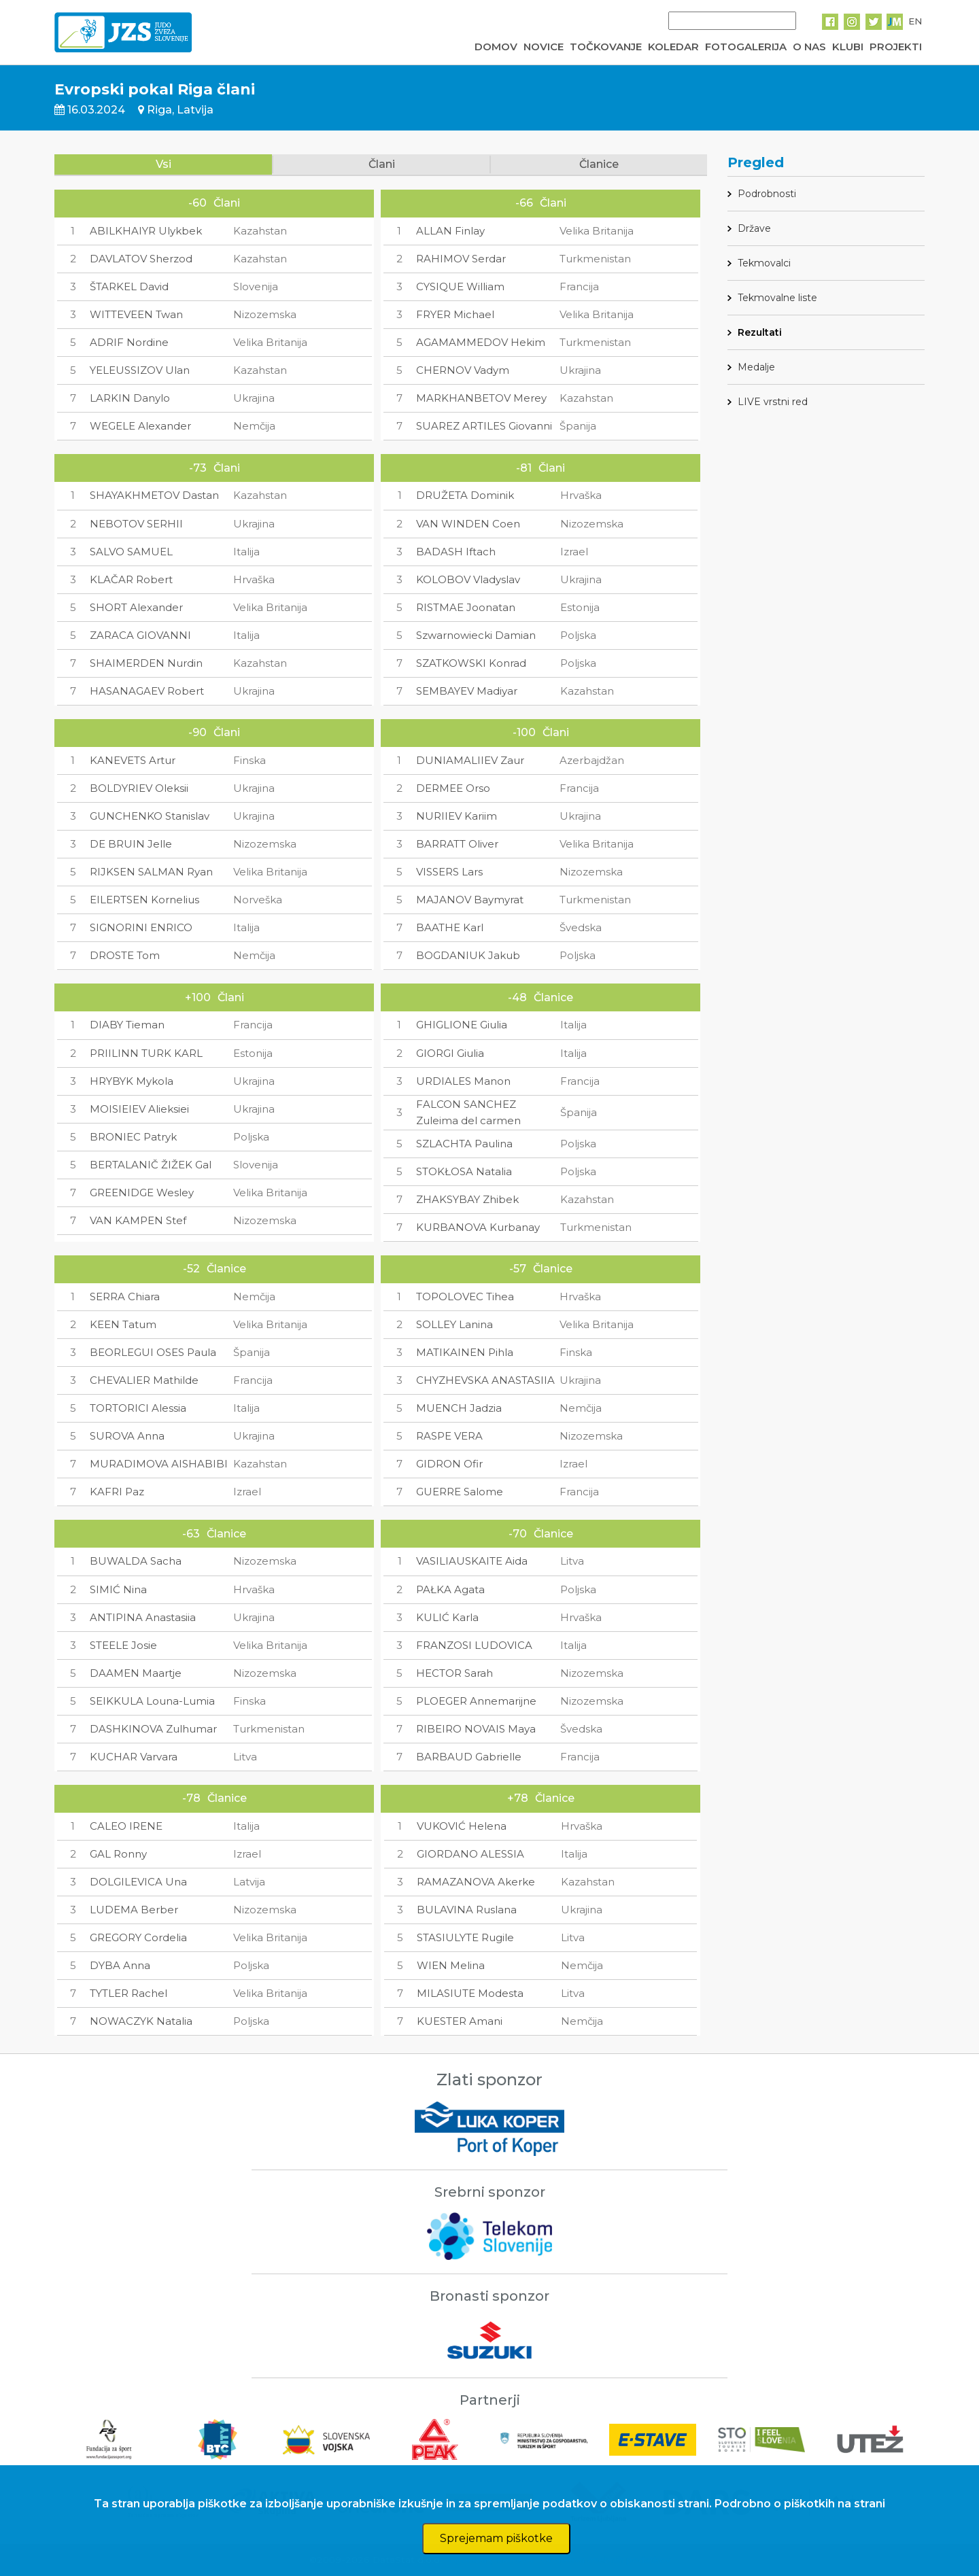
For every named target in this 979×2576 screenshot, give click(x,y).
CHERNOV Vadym (462, 370)
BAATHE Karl (449, 927)
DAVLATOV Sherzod (141, 258)
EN (915, 21)
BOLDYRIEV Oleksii (139, 788)
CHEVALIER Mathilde (144, 1380)
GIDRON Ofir (449, 1463)
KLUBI (847, 46)
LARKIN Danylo (130, 397)
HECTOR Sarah (454, 1673)
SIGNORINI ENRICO (141, 927)
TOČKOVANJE (606, 46)
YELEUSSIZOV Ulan (140, 370)
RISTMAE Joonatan (465, 607)
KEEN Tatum (123, 1324)
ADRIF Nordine (129, 342)
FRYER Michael (455, 314)
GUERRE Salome (459, 1491)
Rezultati (760, 332)
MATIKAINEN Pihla (464, 1352)
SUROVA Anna (127, 1435)
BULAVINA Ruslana (467, 1909)
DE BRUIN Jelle (131, 843)
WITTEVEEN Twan (136, 314)
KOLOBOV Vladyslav (468, 579)
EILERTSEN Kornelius (144, 899)
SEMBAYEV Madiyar (466, 690)
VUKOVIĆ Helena (461, 1826)
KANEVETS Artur (132, 760)
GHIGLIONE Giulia (461, 1024)
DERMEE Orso (453, 788)
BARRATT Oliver (457, 843)
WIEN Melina (451, 1965)
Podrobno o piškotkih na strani (800, 2503)
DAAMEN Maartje (136, 1673)
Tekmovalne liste (777, 298)
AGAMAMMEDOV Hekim (480, 342)
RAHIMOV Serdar (461, 258)
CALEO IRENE (126, 1826)
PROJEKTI (896, 46)
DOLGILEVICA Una (138, 1881)
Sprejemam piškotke (496, 2538)
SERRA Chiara (125, 1296)
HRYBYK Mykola (131, 1081)
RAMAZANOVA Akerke (476, 1881)
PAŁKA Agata (450, 1589)
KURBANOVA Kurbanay (478, 1227)
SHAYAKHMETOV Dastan (154, 495)
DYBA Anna (120, 1965)
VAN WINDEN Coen (468, 523)
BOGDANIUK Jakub (468, 955)
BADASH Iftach (456, 551)
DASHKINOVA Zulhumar (153, 1728)
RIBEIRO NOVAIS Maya (476, 1728)
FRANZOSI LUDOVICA (474, 1645)
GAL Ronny (118, 1853)
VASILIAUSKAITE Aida (472, 1560)
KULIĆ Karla (447, 1617)
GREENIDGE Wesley (142, 1192)
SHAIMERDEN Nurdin (146, 663)
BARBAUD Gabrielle (468, 1756)
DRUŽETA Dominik (465, 495)
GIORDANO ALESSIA (470, 1853)
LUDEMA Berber (134, 1909)
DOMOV (496, 46)
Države (754, 228)
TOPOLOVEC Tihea (465, 1296)
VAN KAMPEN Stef (138, 1220)
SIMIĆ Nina (118, 1589)
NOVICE (543, 46)
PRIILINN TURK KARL (146, 1053)
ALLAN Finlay (450, 230)
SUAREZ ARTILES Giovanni (484, 425)
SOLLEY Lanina (454, 1324)
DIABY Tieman (127, 1024)
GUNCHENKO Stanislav (149, 816)
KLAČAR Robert (131, 579)
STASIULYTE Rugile (465, 1937)
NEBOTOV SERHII (136, 523)
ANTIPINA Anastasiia (143, 1617)
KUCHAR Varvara (133, 1756)
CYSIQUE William (460, 286)
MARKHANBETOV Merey (481, 397)
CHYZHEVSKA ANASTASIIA (485, 1380)
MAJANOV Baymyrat (469, 899)
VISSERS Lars (449, 871)
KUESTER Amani (459, 2021)
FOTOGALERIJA (746, 46)
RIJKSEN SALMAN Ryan (151, 871)
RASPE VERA (449, 1435)
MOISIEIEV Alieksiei (139, 1108)
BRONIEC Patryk (133, 1136)
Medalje (756, 367)
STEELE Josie (123, 1645)
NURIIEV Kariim (456, 816)
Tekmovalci (764, 263)
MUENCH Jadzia (459, 1408)
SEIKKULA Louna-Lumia (152, 1700)
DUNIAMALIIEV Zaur (470, 760)
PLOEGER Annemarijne (476, 1700)
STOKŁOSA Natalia (464, 1171)
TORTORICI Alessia (138, 1408)
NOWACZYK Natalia (141, 2021)
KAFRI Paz (117, 1491)
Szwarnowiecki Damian (476, 635)
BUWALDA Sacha (136, 1560)
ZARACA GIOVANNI (140, 635)
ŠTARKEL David (129, 286)
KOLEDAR (673, 46)
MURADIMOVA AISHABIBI (159, 1463)
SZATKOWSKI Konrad (471, 663)
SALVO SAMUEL (131, 551)
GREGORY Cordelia (138, 1937)
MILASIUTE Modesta (470, 1993)
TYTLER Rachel (128, 1993)
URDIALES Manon (463, 1081)
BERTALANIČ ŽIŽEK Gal (150, 1164)
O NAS (809, 46)
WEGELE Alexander (140, 425)
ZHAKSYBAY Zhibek (467, 1199)
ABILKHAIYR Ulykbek (146, 230)
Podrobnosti (767, 194)
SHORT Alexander (136, 607)
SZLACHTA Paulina (464, 1143)
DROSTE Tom (125, 955)
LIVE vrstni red (773, 402)
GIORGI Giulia (450, 1053)
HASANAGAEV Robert (147, 690)
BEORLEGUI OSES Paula (153, 1352)
